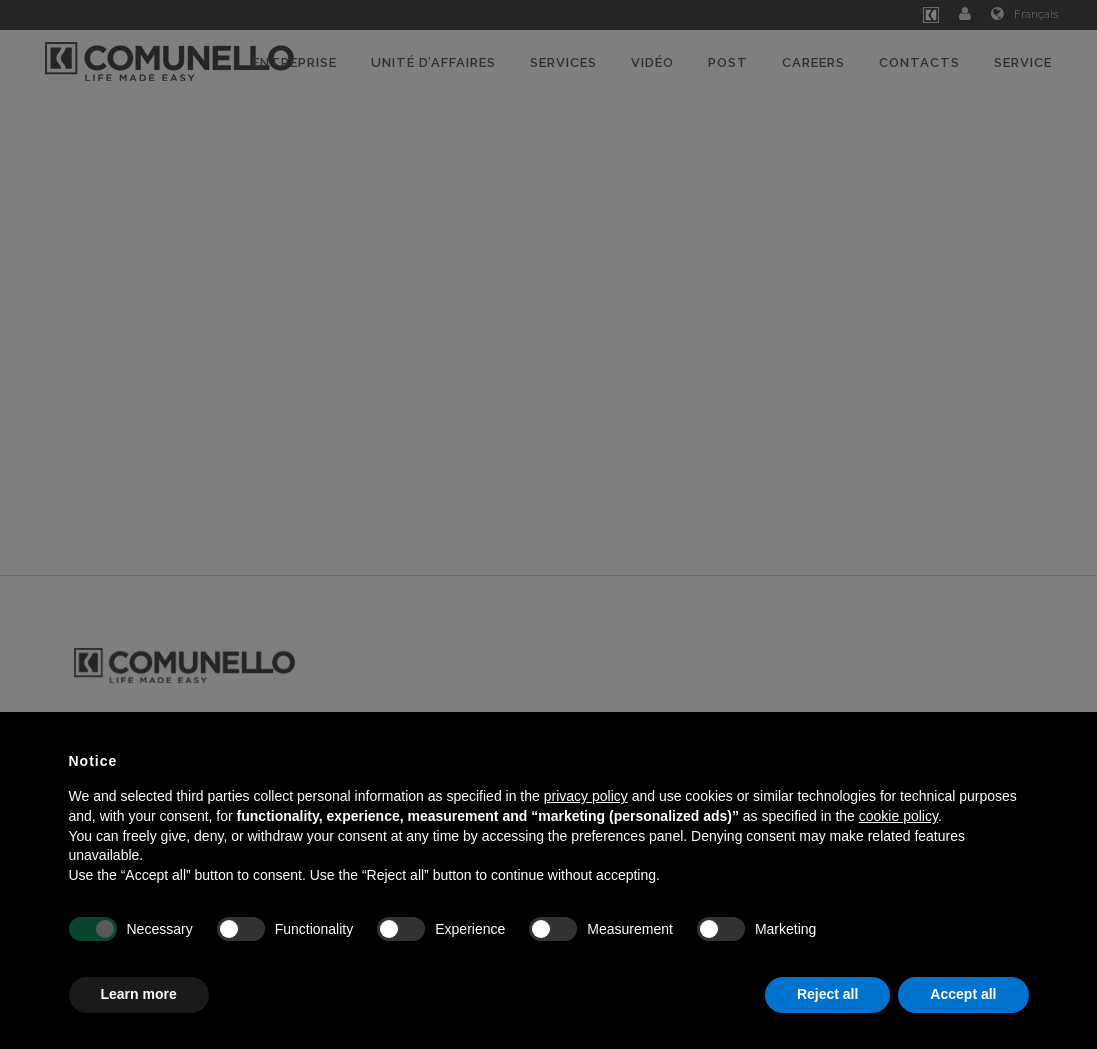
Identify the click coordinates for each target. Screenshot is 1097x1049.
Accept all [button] (963, 994)
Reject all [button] (827, 994)
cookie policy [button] (898, 816)
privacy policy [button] (586, 796)
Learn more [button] (139, 994)
